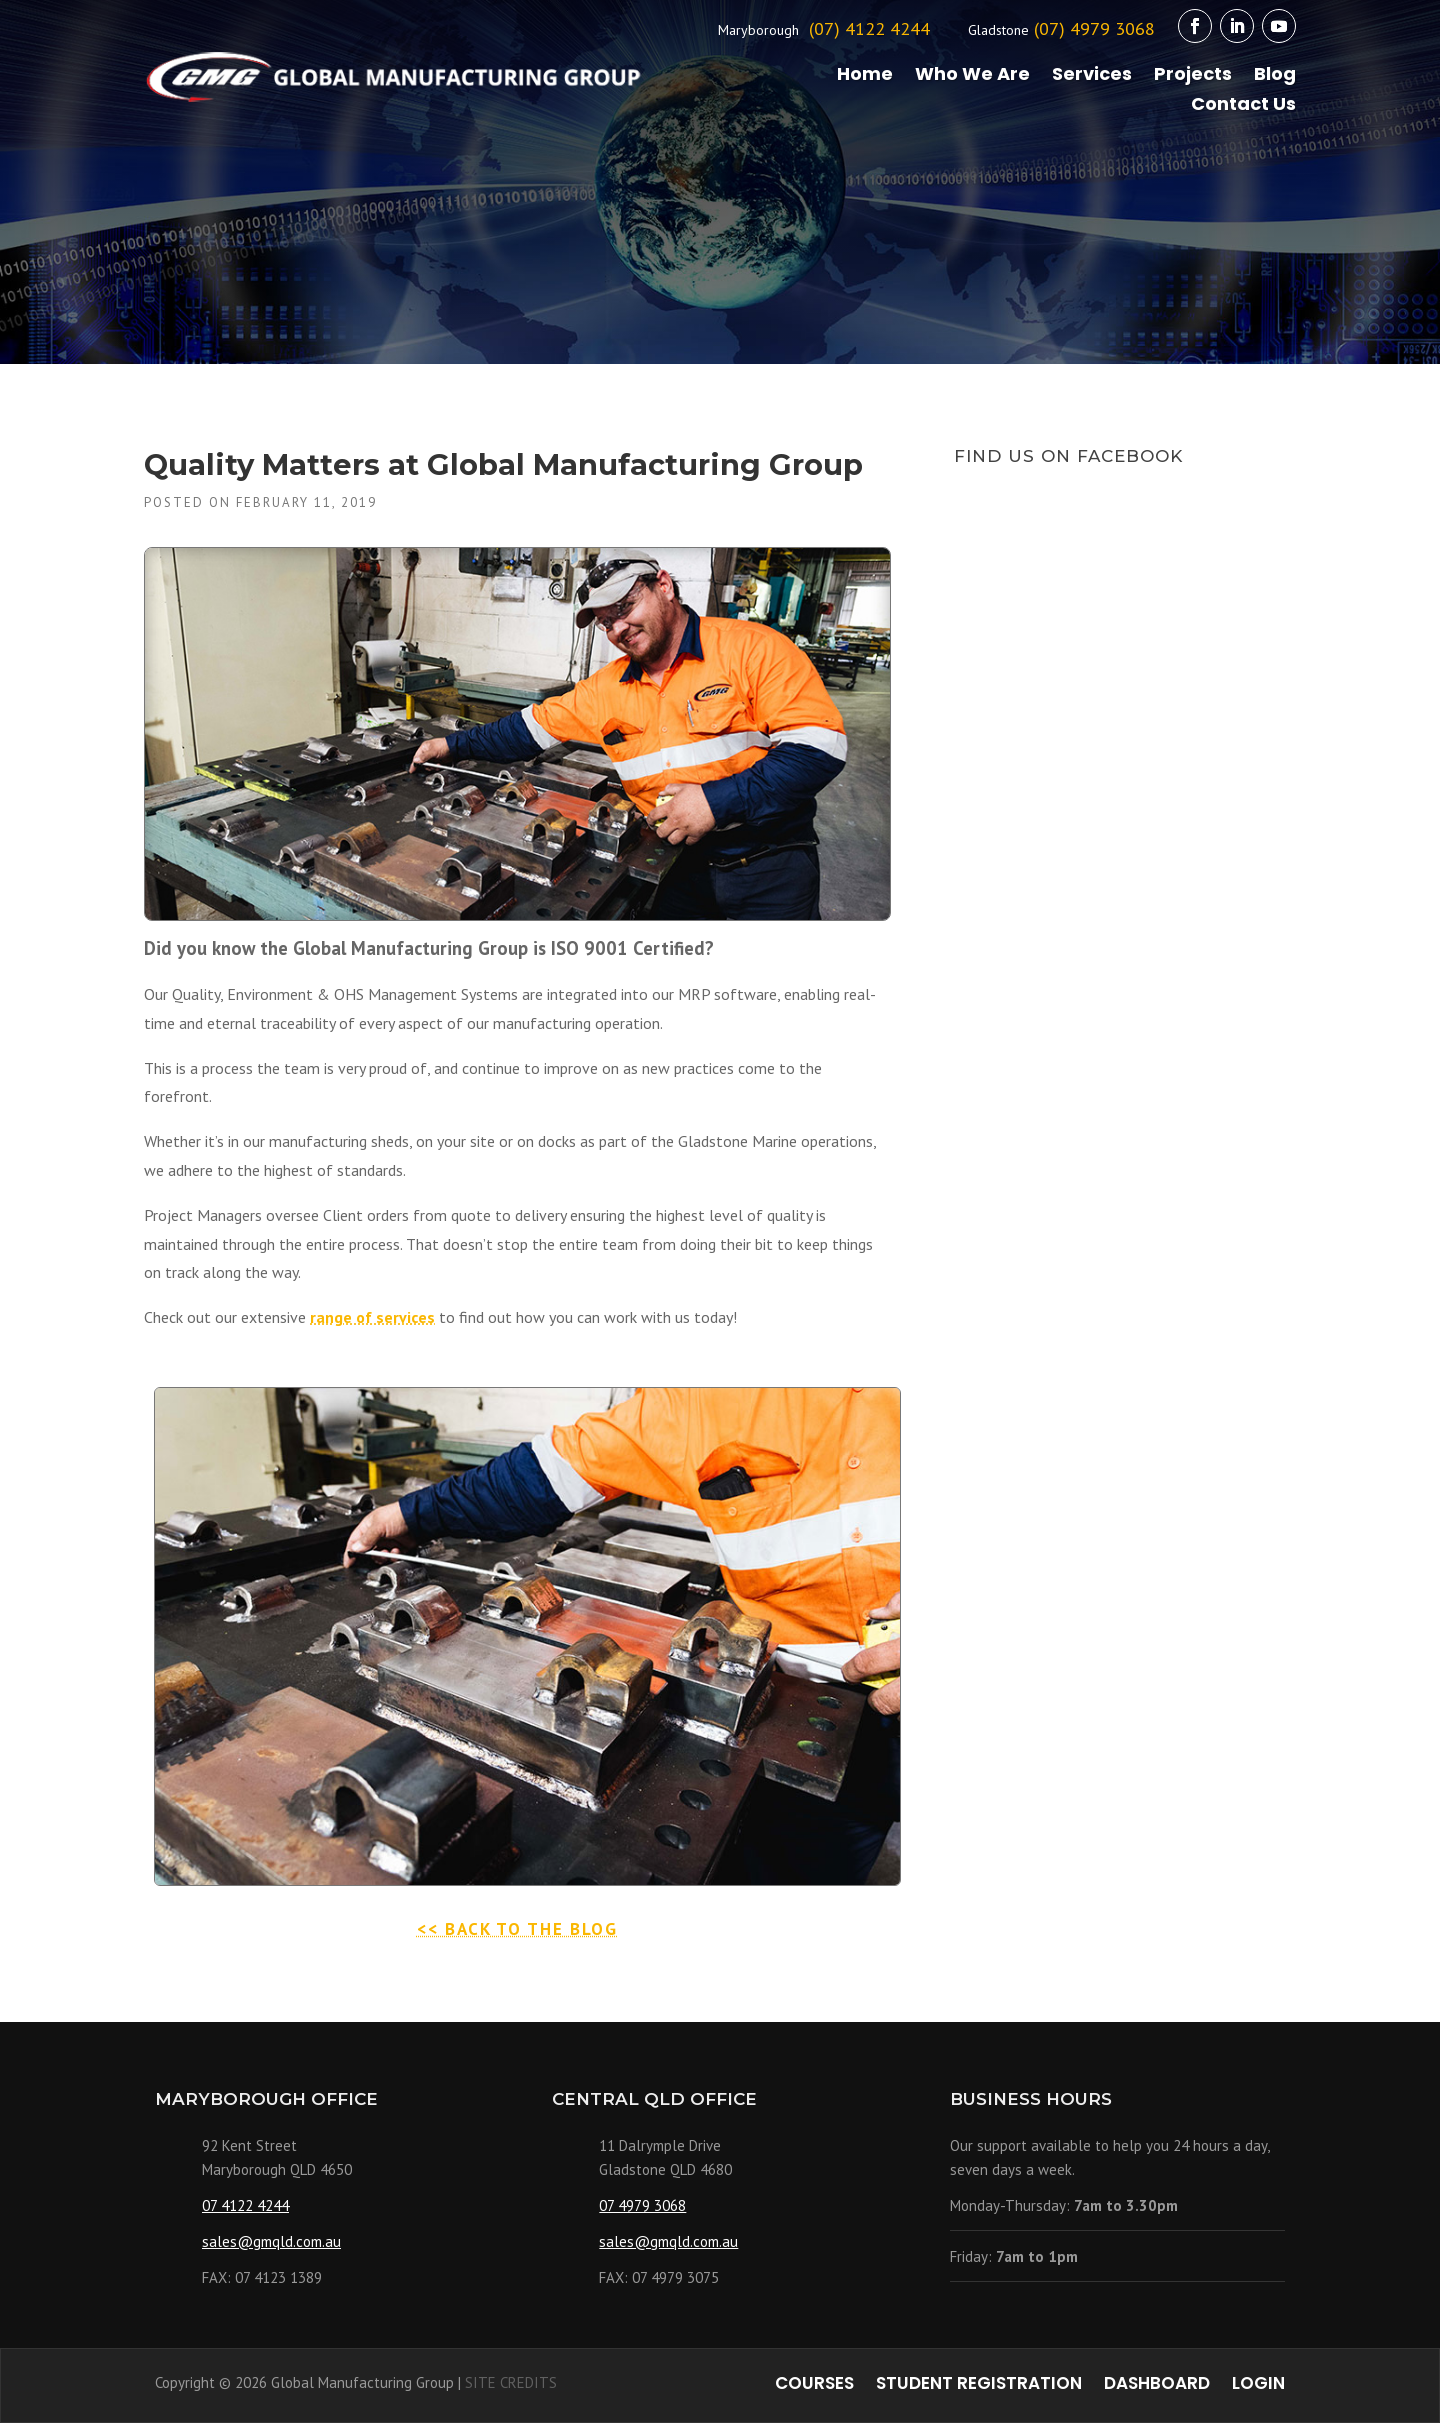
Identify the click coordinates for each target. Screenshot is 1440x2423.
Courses (814, 2385)
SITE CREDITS (511, 2382)
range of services (372, 1317)
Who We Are (972, 76)
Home (865, 76)
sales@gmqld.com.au (271, 2241)
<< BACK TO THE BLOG (517, 1929)
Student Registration (979, 2385)
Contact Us (1243, 106)
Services (1092, 76)
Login (1258, 2385)
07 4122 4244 (245, 2205)
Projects (1193, 76)
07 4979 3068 (642, 2205)
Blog (1275, 76)
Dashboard (1157, 2385)
